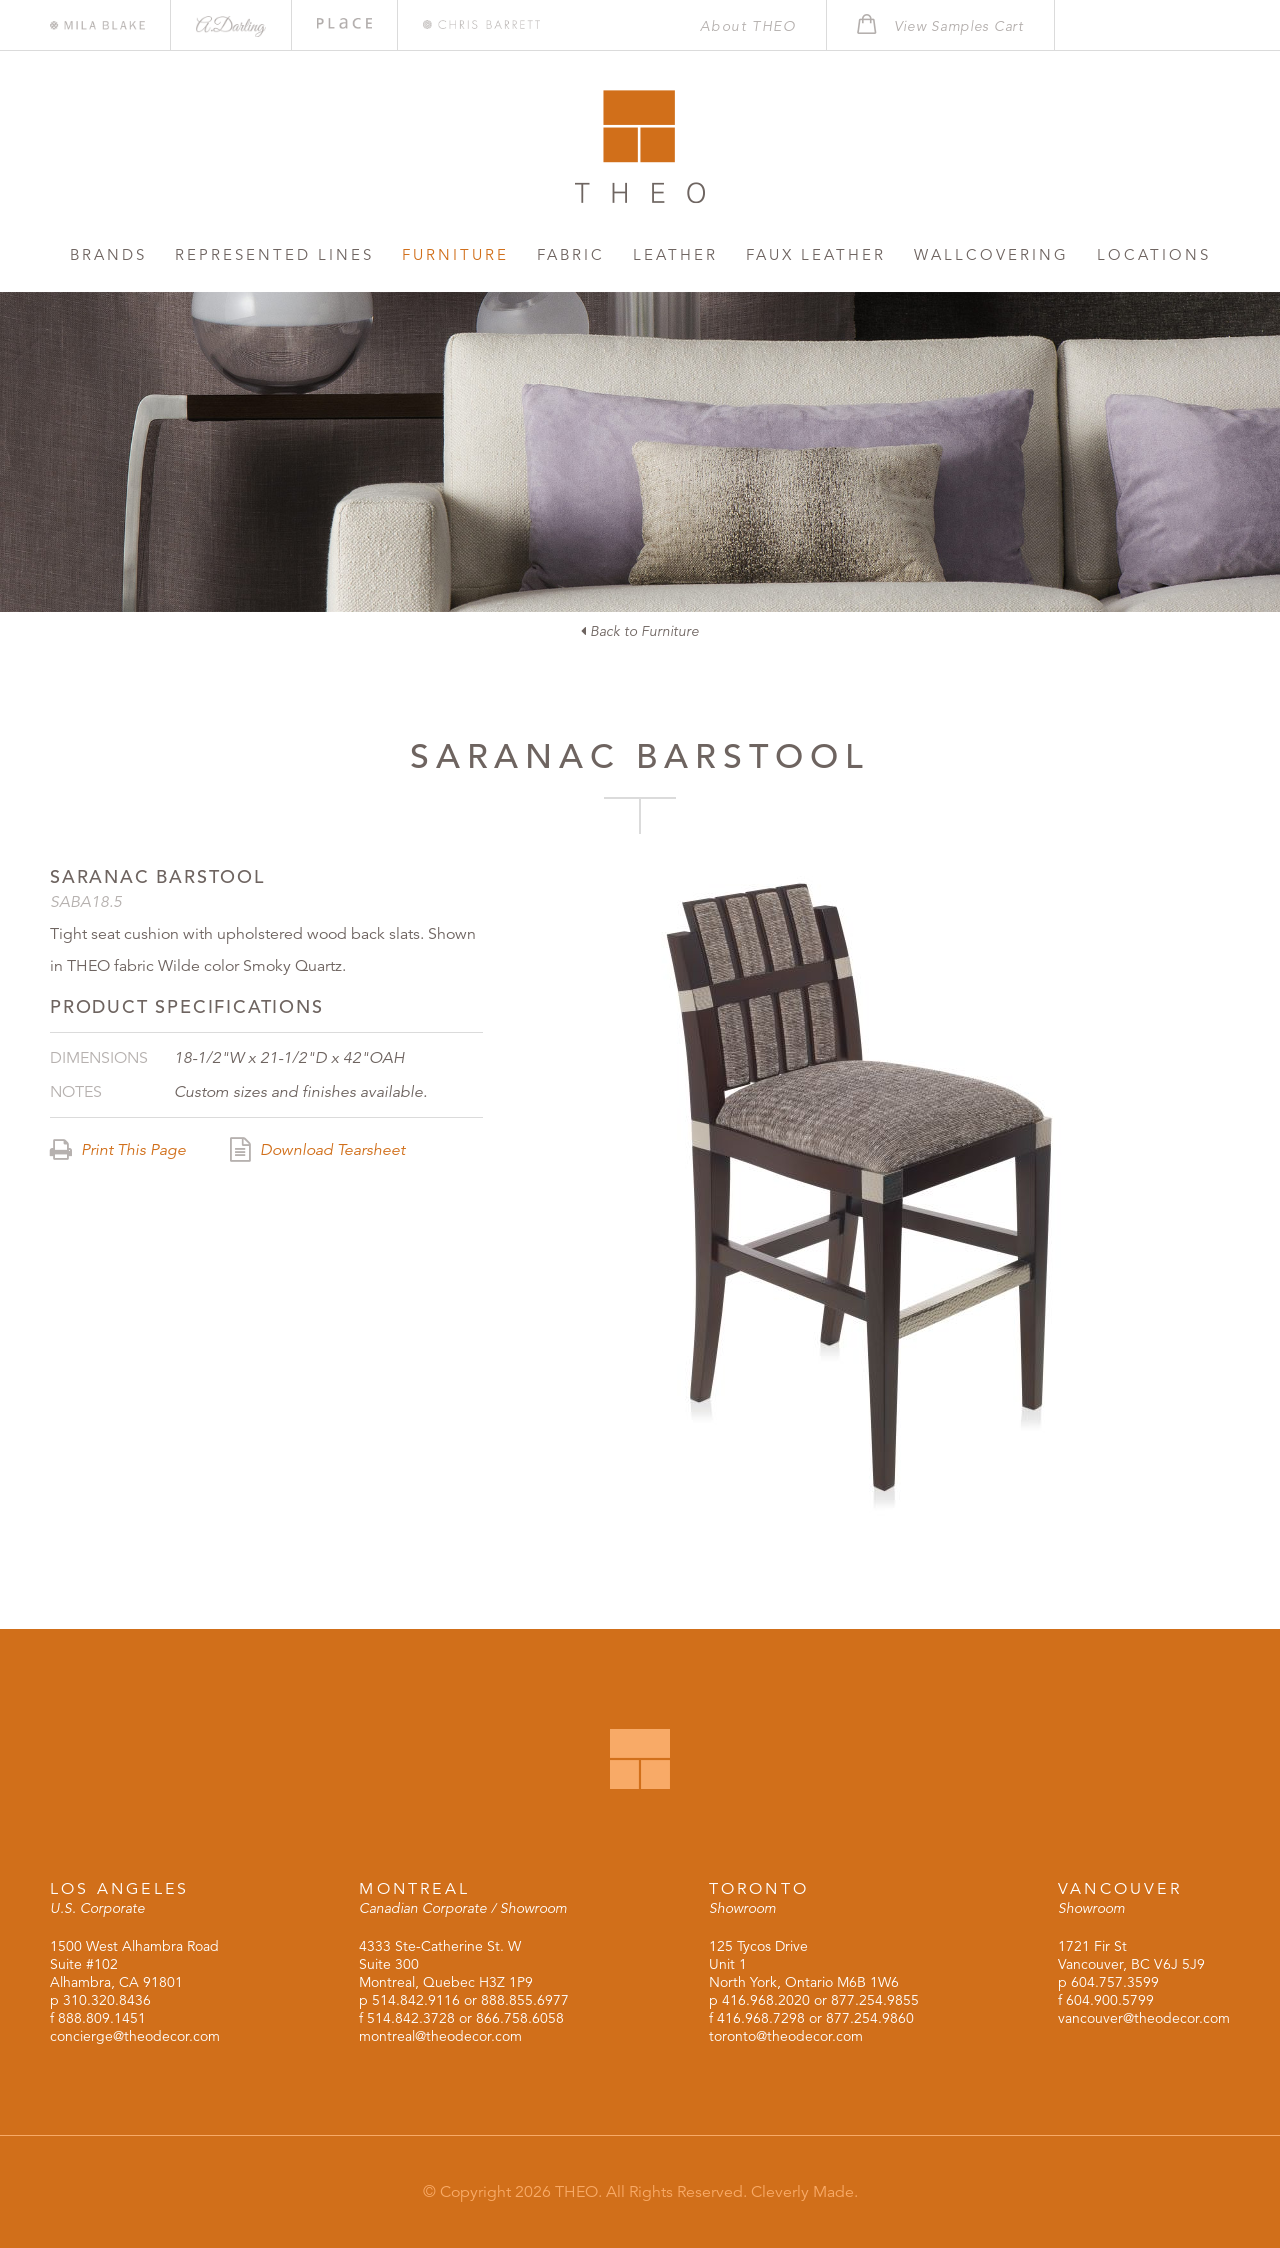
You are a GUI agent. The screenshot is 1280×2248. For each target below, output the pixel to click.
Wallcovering (991, 254)
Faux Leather (816, 254)
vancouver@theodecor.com (1144, 2018)
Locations (1154, 254)
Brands (108, 254)
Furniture (455, 254)
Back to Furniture (640, 631)
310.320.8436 (107, 2000)
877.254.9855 (875, 2000)
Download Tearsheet (317, 1150)
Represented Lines (274, 254)
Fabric (571, 254)
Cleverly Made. (804, 2192)
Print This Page (118, 1150)
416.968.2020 (766, 2000)
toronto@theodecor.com (786, 2036)
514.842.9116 (416, 2000)
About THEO (748, 26)
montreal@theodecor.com (440, 2036)
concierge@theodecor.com (135, 2036)
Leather (675, 254)
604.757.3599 (1115, 1982)
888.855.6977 (525, 2000)
